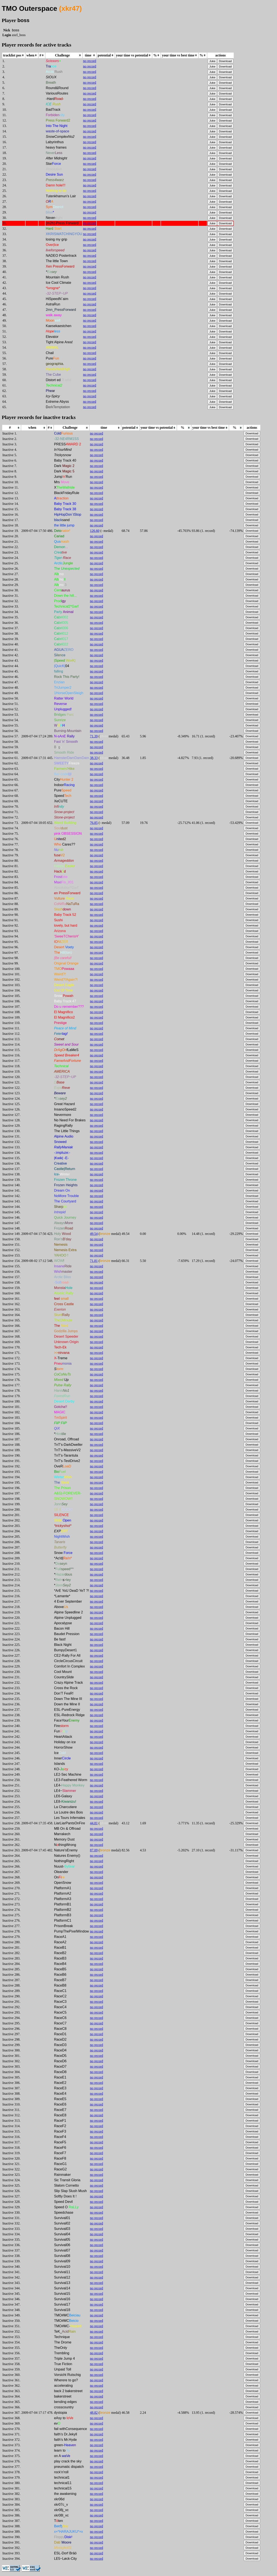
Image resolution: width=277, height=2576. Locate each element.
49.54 (94, 1234)
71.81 (94, 1261)
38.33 (94, 758)
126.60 (94, 531)
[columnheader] (13, 55)
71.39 (94, 736)
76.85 (94, 823)
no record (89, 61)
